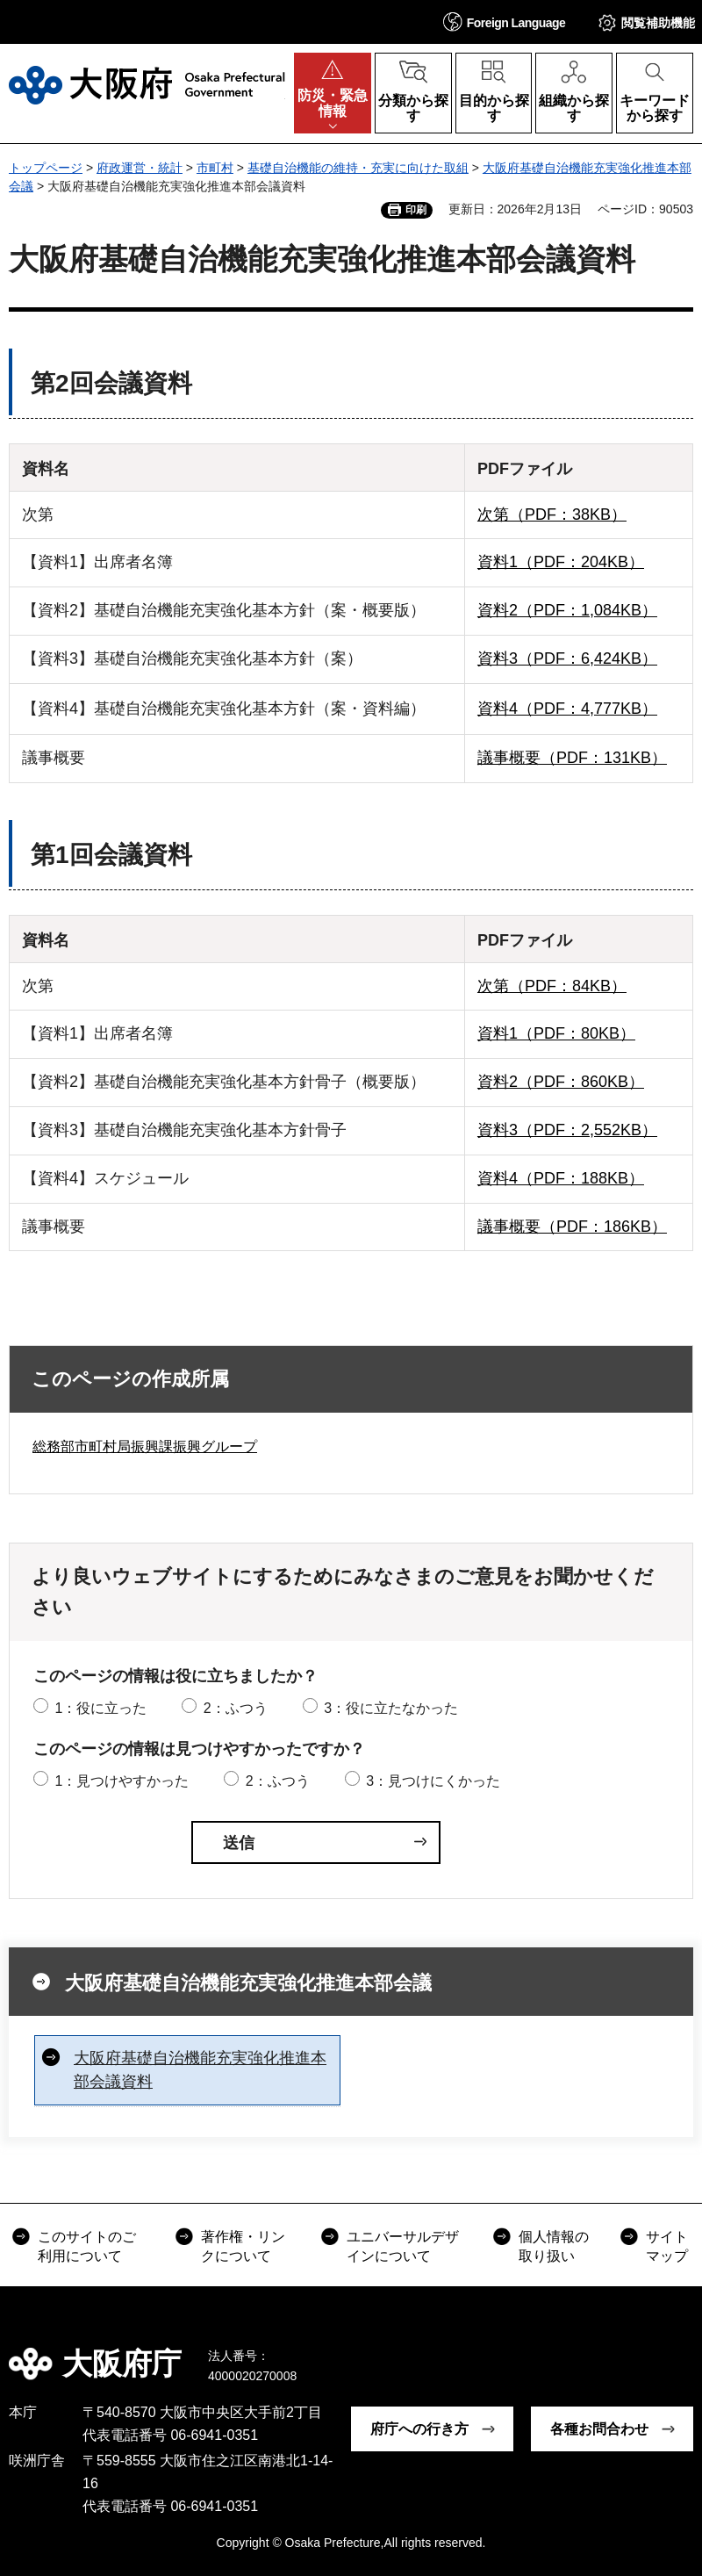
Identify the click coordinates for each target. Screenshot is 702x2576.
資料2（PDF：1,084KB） (567, 610)
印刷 (415, 210)
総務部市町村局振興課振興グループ (144, 1446)
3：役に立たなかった (391, 1708)
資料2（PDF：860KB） (560, 1081)
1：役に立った (100, 1708)
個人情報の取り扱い (554, 2246)
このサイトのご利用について (87, 2246)
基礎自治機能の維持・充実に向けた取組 (358, 168)
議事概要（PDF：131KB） (572, 757)
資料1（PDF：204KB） (560, 562)
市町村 (215, 168)
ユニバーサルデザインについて (403, 2246)
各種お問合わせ (599, 2428)
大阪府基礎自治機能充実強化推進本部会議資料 (200, 2069)
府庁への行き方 (419, 2428)
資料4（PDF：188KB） (560, 1178)
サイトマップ (667, 2246)
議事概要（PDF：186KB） (572, 1226)
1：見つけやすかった (121, 1781)
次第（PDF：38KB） (552, 514)
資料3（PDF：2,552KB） (567, 1130)
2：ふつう (236, 1708)
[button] (504, 21)
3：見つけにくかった (433, 1781)
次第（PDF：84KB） (552, 986)
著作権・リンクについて (243, 2246)
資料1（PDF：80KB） (556, 1033)
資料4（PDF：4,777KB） (567, 708)
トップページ (45, 168)
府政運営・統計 (140, 168)
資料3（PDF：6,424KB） (567, 658)
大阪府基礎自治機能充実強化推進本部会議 (248, 1983)
